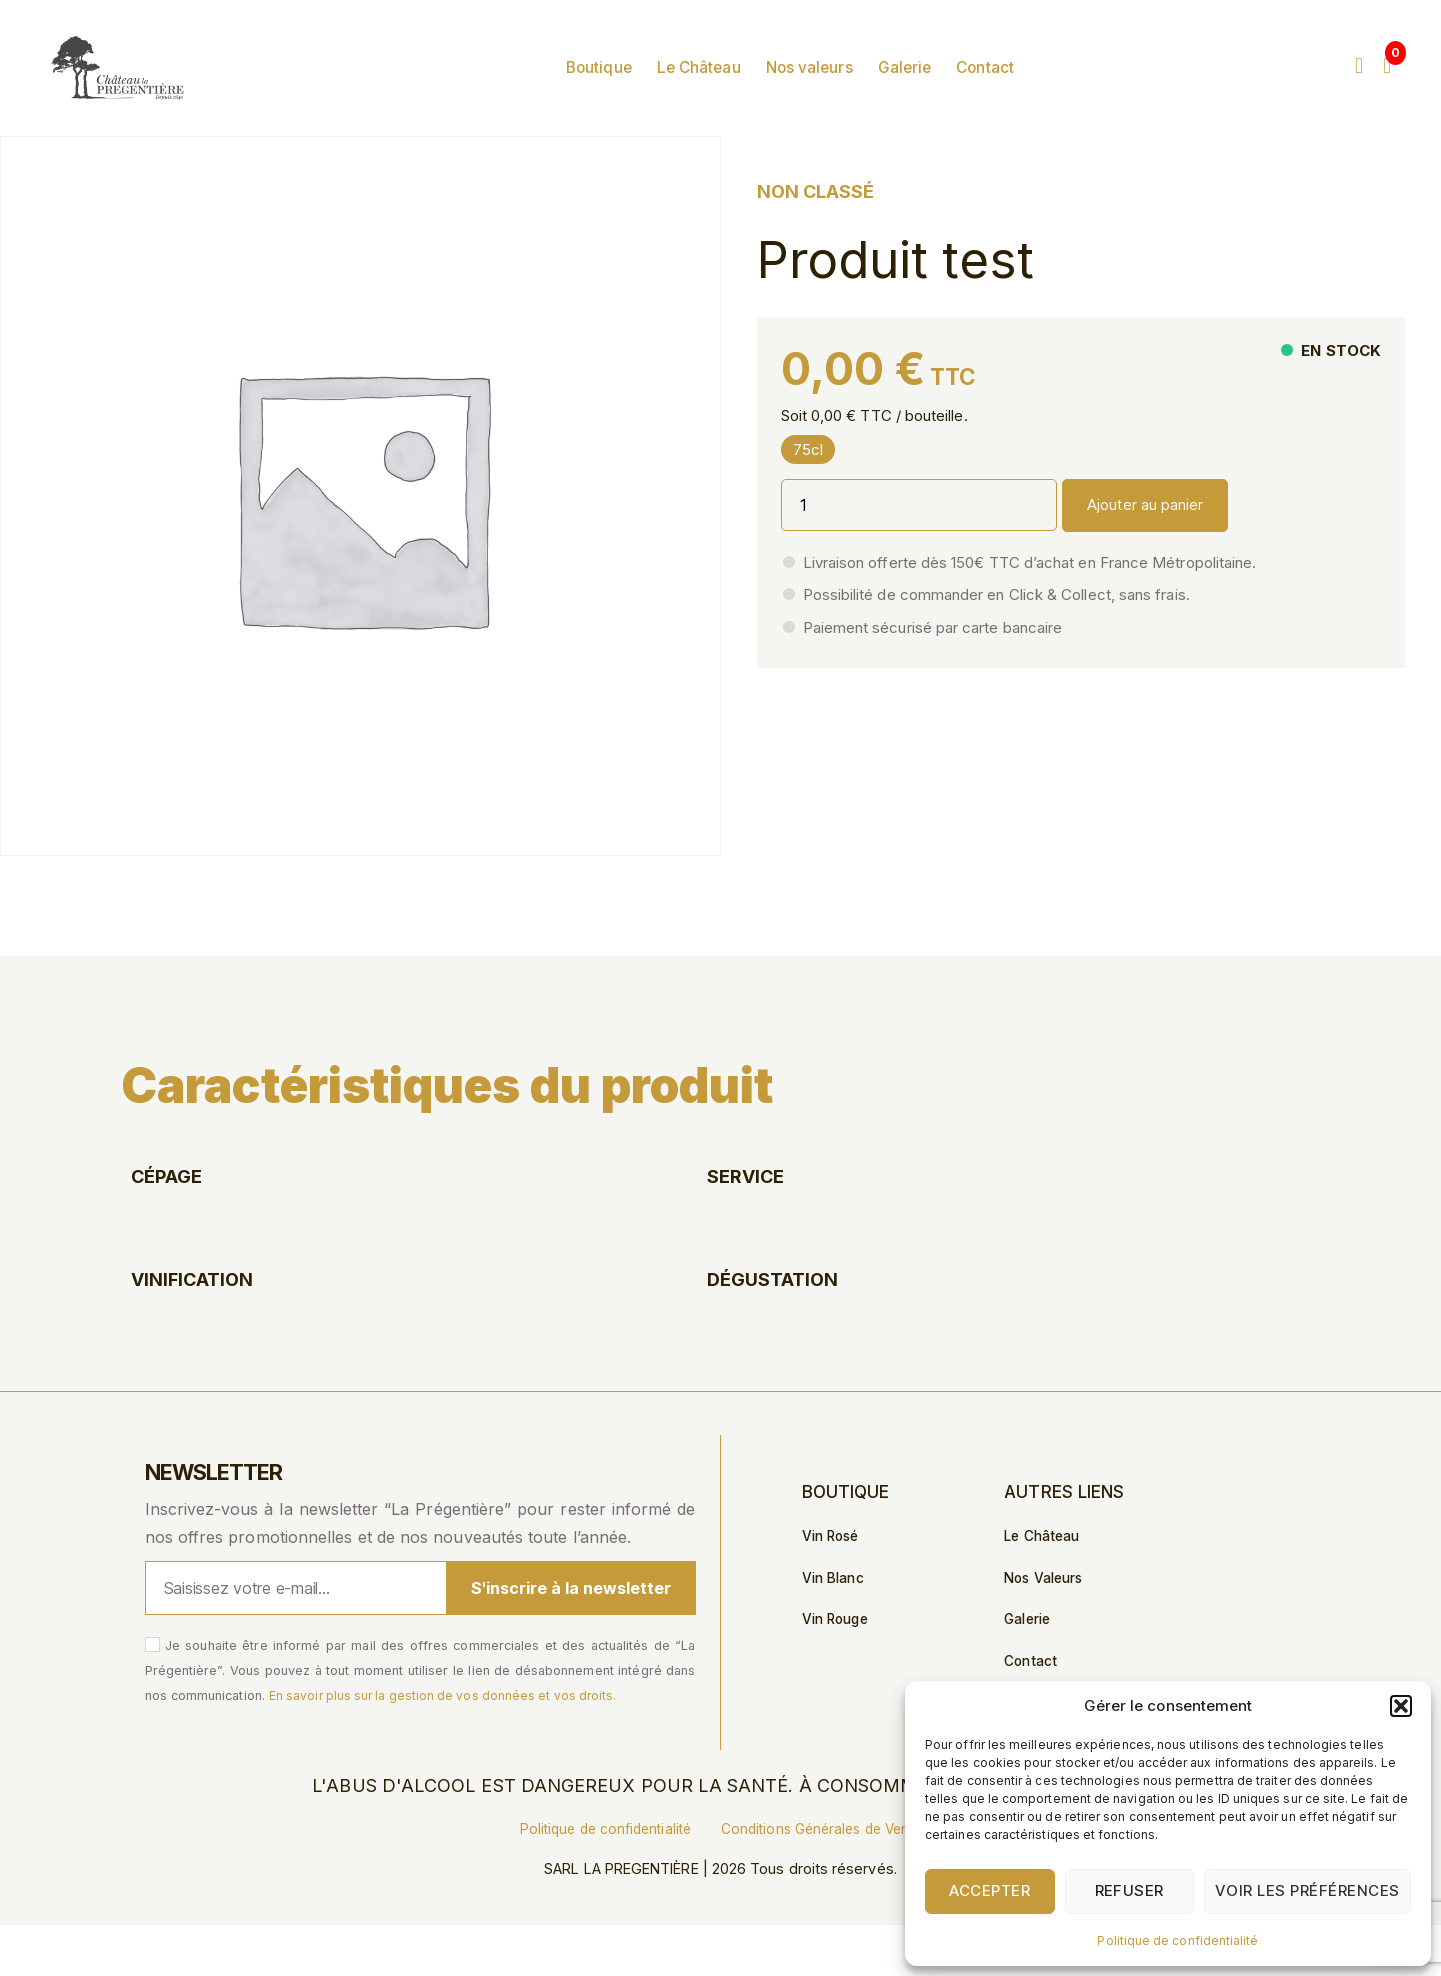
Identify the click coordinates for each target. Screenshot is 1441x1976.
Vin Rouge (837, 1673)
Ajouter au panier (1145, 554)
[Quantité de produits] (919, 555)
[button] (1401, 1706)
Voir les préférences (1307, 1890)
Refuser (1130, 1890)
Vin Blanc (835, 1630)
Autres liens (1065, 1542)
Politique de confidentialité (1177, 1940)
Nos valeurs (857, 93)
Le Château (747, 93)
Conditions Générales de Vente (826, 1879)
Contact (1034, 93)
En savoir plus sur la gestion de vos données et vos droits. (449, 1745)
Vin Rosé (832, 1587)
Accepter (989, 1890)
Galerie (953, 93)
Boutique (647, 93)
